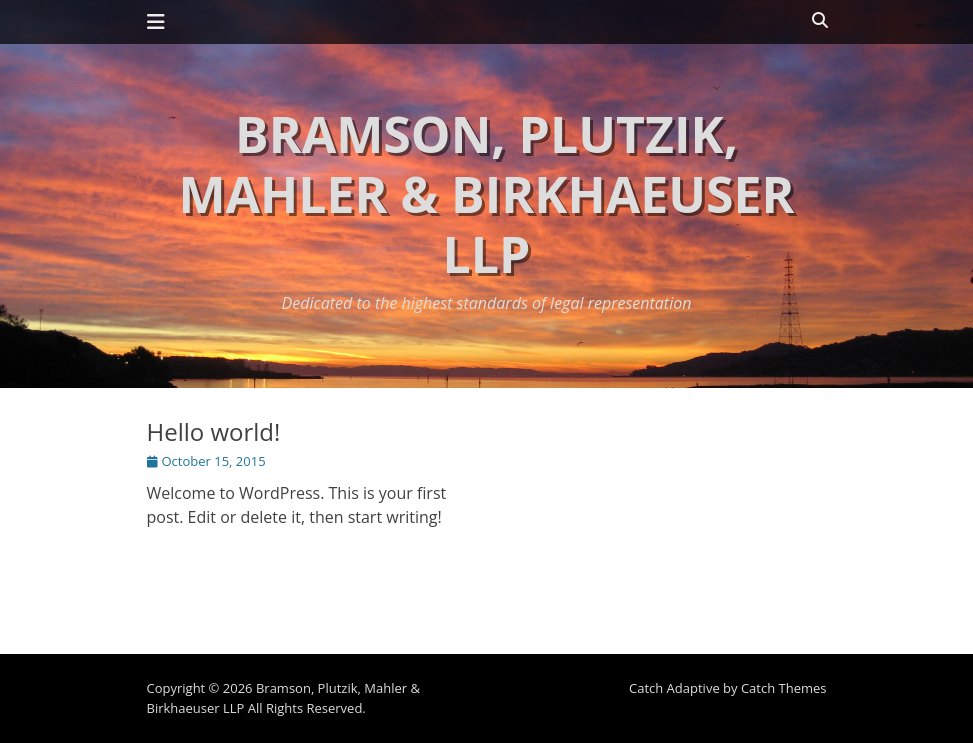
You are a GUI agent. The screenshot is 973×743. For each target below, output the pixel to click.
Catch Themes (784, 688)
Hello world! (214, 431)
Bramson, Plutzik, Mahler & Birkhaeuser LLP (486, 194)
